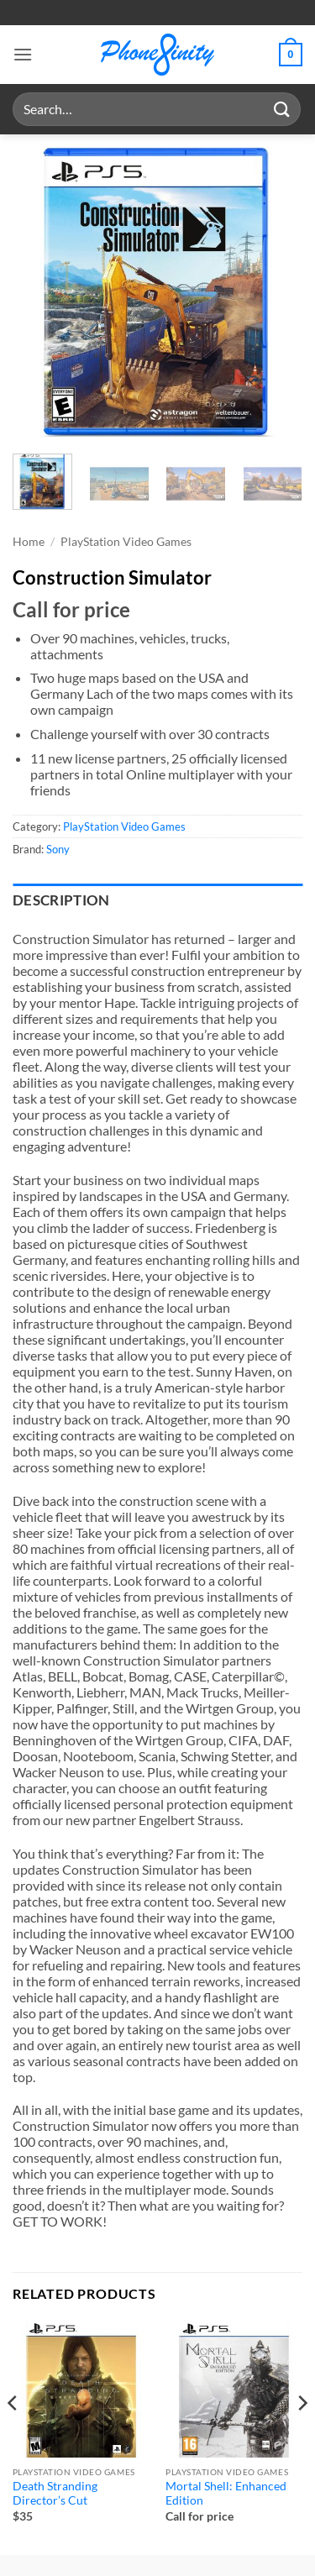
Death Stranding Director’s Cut (55, 2493)
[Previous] (13, 2436)
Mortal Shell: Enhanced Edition (225, 2493)
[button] (23, 54)
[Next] (301, 2436)
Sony (58, 849)
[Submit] (282, 108)
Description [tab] (61, 900)
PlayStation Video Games (126, 541)
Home (29, 541)
